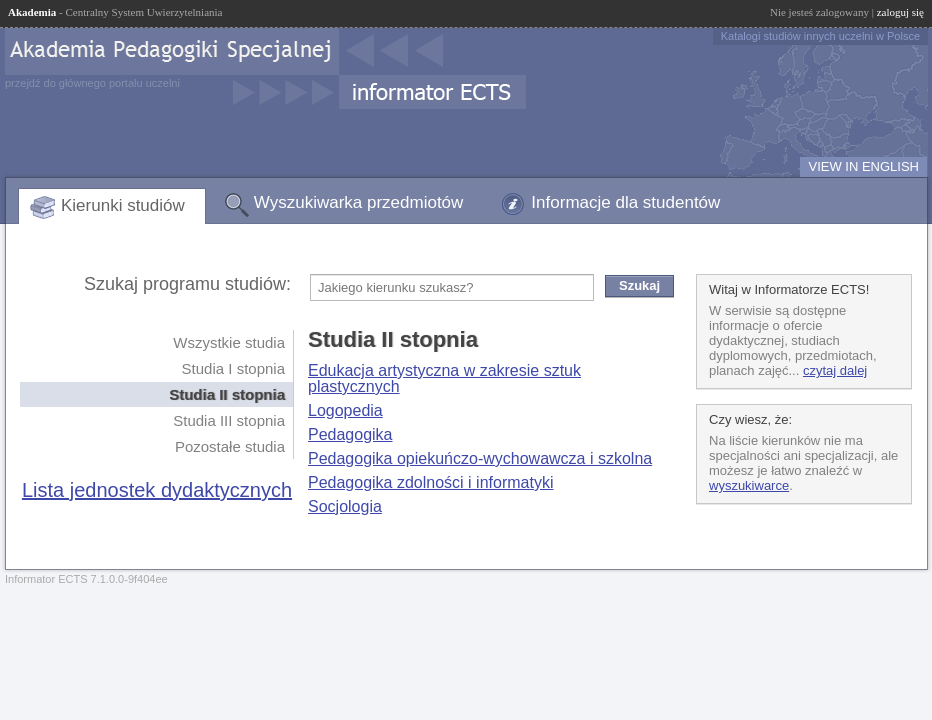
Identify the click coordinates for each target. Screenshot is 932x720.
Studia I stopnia (233, 368)
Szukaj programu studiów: (187, 284)
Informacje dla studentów (625, 202)
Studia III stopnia (229, 420)
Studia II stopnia (227, 394)
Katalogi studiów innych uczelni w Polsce (820, 36)
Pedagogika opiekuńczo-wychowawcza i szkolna (480, 458)
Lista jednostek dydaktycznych (157, 490)
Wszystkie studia (229, 342)
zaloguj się (900, 12)
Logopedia (345, 410)
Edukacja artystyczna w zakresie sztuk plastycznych (444, 378)
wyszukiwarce (749, 485)
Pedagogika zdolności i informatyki (430, 482)
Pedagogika (350, 434)
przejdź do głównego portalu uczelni (92, 83)
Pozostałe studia (230, 446)
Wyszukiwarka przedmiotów (359, 202)
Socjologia (345, 506)
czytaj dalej (835, 370)
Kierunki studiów (123, 205)
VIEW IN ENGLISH (863, 166)
